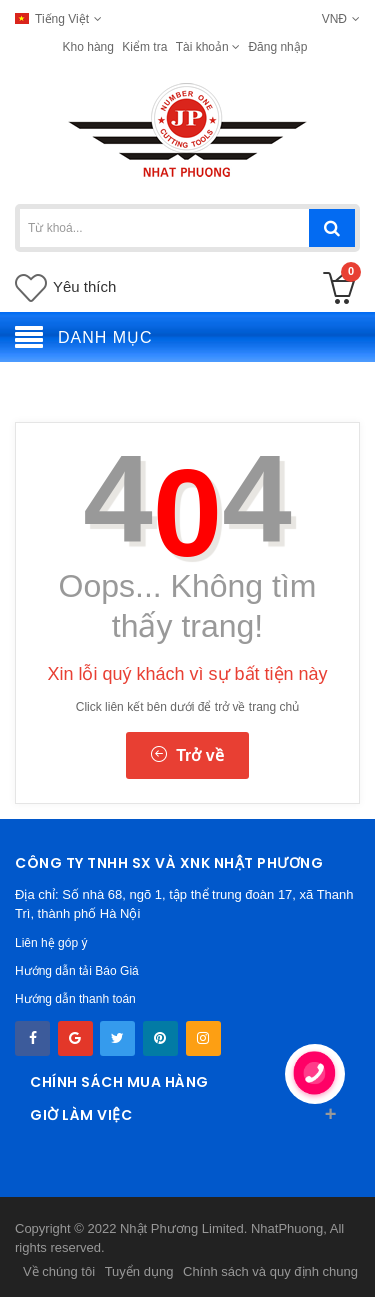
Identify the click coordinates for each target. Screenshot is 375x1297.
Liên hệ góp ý (51, 943)
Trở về (187, 755)
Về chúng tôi (59, 1271)
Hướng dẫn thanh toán (75, 999)
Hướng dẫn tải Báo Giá (77, 971)
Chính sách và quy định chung (270, 1271)
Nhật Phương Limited (182, 1228)
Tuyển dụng (139, 1271)
